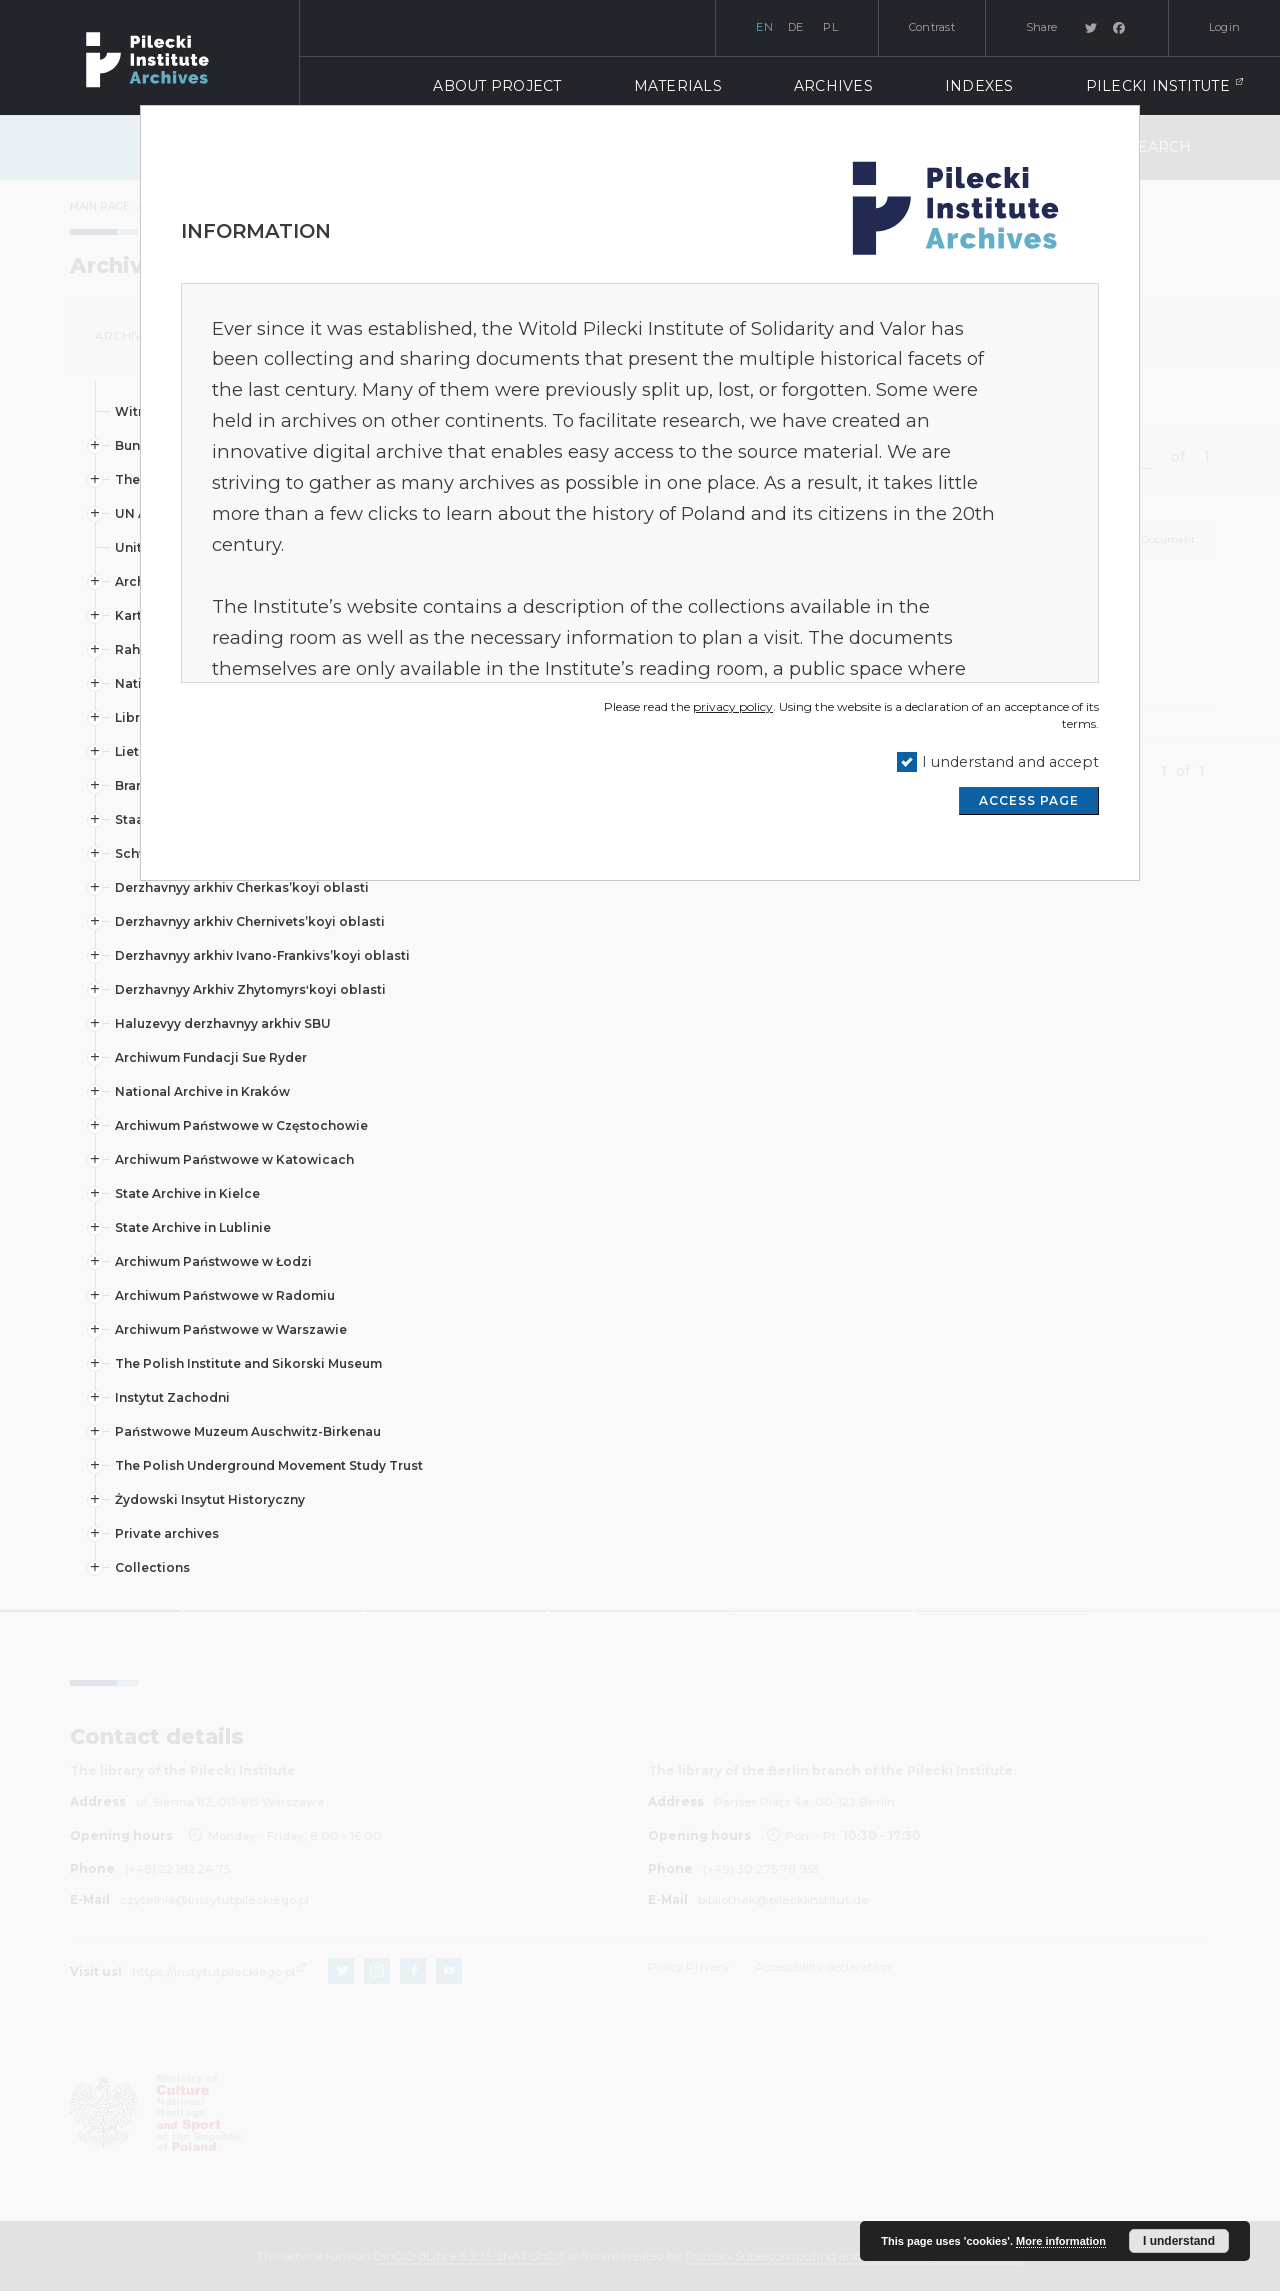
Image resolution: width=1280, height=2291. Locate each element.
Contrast (932, 27)
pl (830, 27)
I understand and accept (1010, 762)
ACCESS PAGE (1029, 800)
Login (1224, 27)
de (796, 27)
